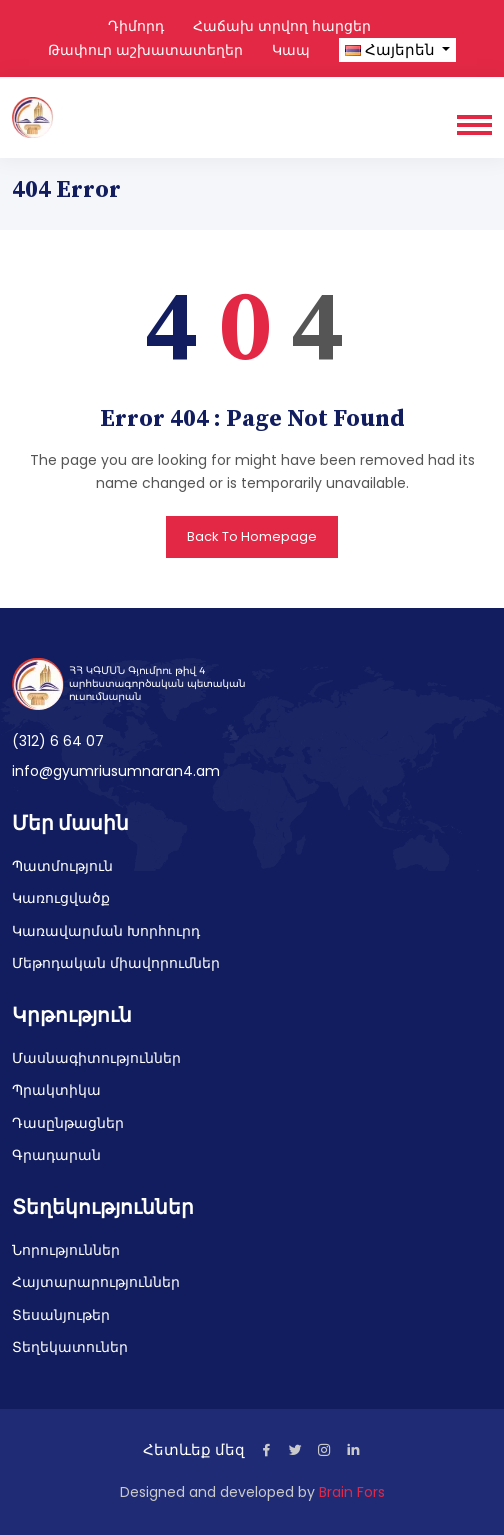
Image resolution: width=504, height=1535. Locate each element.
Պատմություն (62, 866)
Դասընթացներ (68, 1123)
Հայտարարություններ (96, 1282)
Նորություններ (66, 1250)
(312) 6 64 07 (58, 741)
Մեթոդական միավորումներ (116, 963)
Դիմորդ (136, 26)
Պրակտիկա (56, 1090)
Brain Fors (352, 1492)
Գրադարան (56, 1155)
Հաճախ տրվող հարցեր (282, 26)
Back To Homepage (252, 536)
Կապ (291, 50)
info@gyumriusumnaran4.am (116, 771)
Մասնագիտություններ (96, 1058)
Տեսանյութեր (61, 1315)
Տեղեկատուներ (70, 1347)
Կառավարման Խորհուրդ (106, 931)
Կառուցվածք (61, 898)
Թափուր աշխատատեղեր (145, 50)
